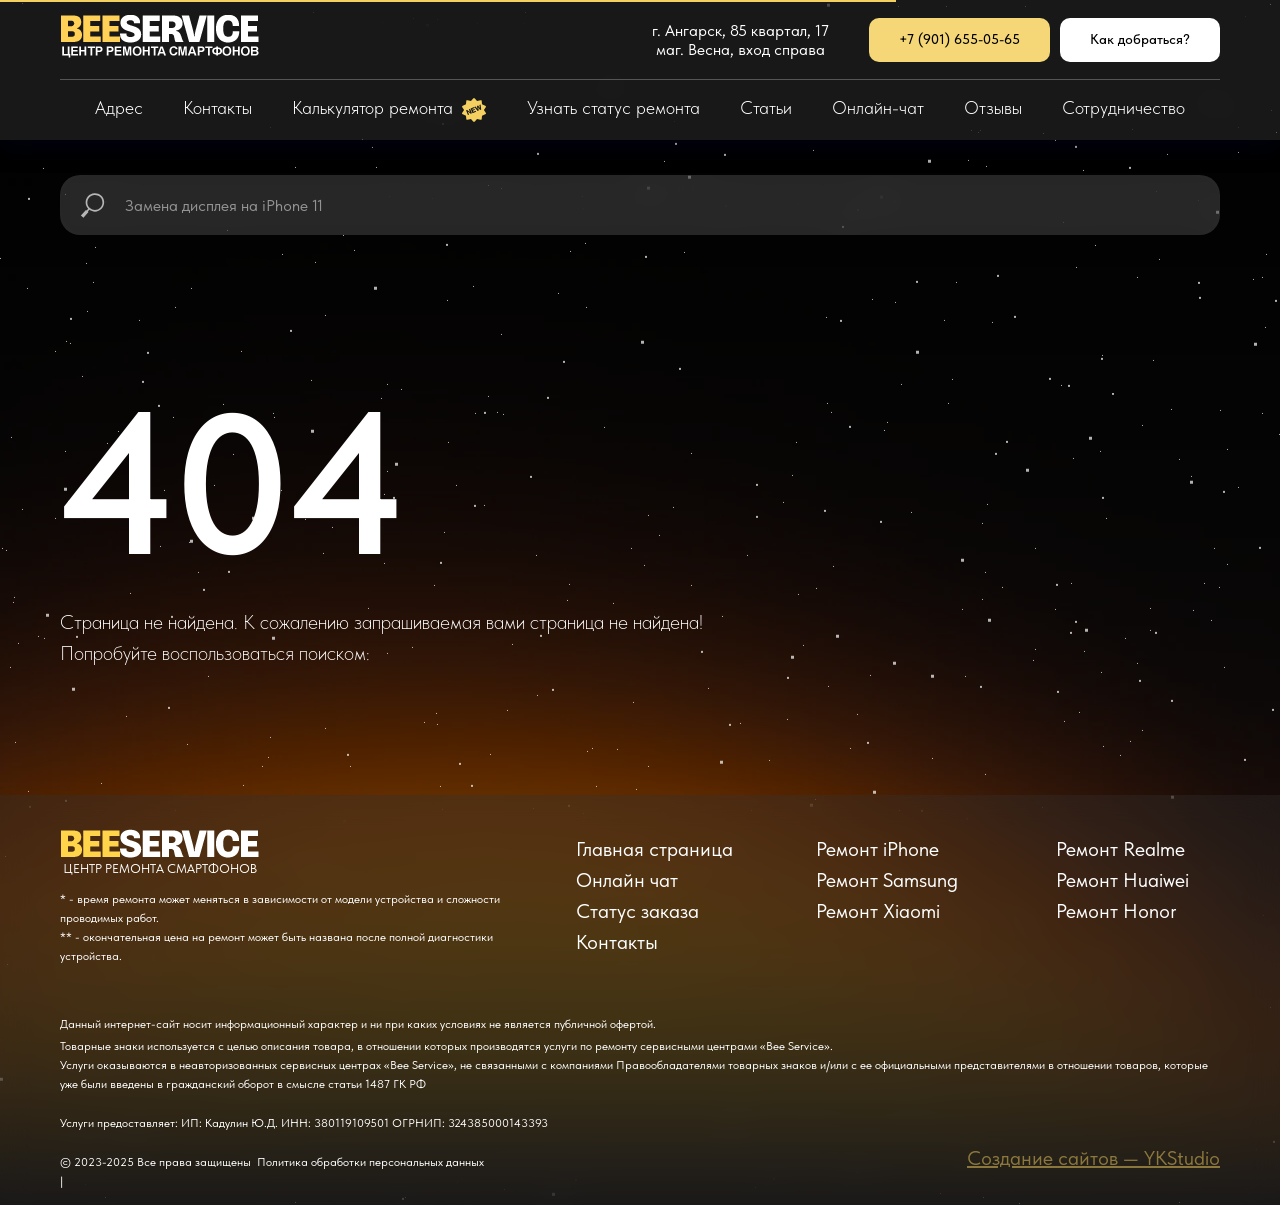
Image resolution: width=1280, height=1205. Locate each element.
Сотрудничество (1123, 107)
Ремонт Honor (1116, 911)
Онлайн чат (627, 880)
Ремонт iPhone (877, 849)
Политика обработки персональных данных (370, 1162)
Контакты (617, 942)
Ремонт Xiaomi (878, 911)
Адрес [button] (119, 107)
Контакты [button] (217, 107)
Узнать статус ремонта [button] (613, 107)
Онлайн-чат (878, 107)
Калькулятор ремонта (375, 107)
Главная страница (654, 849)
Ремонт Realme (1120, 849)
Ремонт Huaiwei (1122, 880)
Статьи (766, 107)
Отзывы (993, 107)
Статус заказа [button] (637, 911)
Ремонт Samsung (887, 880)
